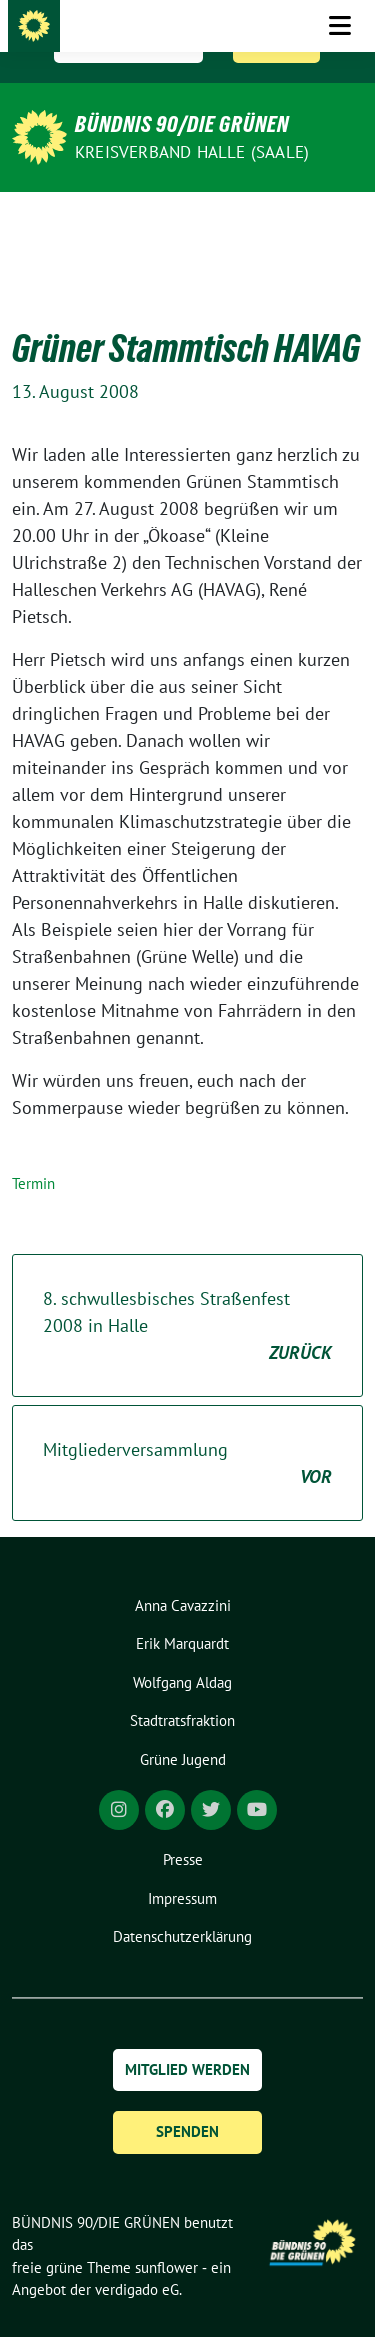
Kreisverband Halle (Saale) (192, 152)
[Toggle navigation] (340, 223)
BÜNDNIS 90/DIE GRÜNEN (182, 124)
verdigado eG (137, 2258)
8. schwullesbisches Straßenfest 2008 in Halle (187, 1295)
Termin (33, 1152)
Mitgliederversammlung (187, 1433)
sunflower (166, 2236)
